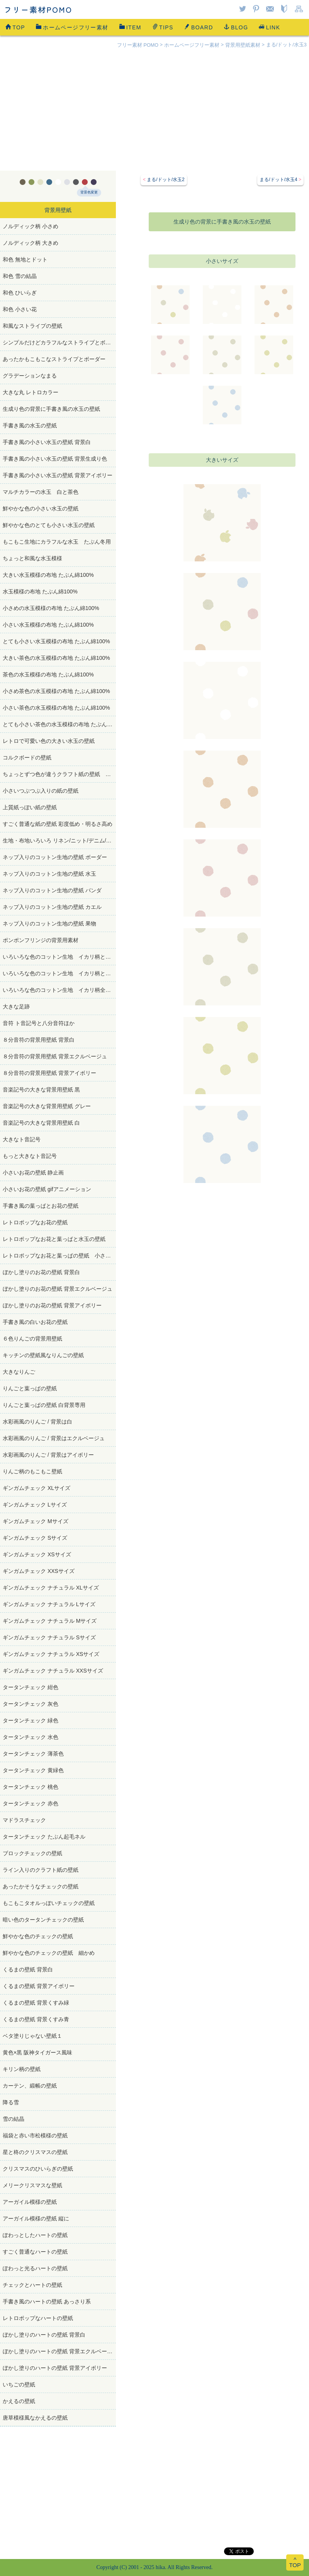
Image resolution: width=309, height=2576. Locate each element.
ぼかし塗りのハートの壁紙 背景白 (44, 2335)
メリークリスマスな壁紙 (32, 2185)
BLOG (236, 27)
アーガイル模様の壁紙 (30, 2202)
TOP (15, 27)
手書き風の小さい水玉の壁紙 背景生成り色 (55, 459)
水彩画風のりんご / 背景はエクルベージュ (54, 1438)
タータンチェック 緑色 (30, 1720)
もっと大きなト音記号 (30, 1156)
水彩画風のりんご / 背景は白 (37, 1421)
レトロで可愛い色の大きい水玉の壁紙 (49, 741)
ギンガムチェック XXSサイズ (39, 1571)
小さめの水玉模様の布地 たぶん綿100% (51, 608)
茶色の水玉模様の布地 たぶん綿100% (48, 674)
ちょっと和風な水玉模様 (32, 558)
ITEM (130, 27)
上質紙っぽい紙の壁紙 (30, 807)
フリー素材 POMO (137, 44)
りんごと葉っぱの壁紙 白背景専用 (44, 1405)
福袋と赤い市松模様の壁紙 (35, 2135)
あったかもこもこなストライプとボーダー (54, 359)
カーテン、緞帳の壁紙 (30, 2086)
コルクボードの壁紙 (27, 757)
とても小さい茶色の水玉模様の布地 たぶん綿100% (59, 724)
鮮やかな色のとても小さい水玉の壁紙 (49, 525)
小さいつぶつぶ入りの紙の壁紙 (40, 791)
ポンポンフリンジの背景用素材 (40, 940)
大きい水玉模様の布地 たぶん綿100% (48, 575)
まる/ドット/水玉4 (278, 179)
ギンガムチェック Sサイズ (35, 1538)
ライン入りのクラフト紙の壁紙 (40, 1870)
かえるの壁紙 (19, 2401)
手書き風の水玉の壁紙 (30, 425)
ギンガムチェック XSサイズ (37, 1554)
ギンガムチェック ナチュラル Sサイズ (49, 1637)
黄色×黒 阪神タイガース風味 (37, 2052)
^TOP (295, 2562)
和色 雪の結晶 (20, 276)
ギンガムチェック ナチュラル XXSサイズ (53, 1671)
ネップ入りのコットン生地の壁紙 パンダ (52, 890)
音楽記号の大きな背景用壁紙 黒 (41, 1089)
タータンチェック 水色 (30, 1737)
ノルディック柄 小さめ (30, 226)
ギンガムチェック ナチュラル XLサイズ (51, 1588)
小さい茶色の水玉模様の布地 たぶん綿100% (56, 708)
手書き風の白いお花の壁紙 (35, 1322)
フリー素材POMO (38, 9)
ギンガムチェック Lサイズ (35, 1505)
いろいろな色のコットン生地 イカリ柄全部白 (59, 990)
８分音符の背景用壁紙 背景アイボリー (49, 1073)
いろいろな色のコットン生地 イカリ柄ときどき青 (59, 973)
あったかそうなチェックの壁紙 (40, 1886)
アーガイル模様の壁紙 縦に (36, 2218)
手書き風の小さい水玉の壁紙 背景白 (47, 442)
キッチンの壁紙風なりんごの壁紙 (43, 1355)
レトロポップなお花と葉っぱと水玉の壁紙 (54, 1239)
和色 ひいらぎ (20, 293)
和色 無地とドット (25, 259)
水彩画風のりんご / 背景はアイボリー (48, 1455)
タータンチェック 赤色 (30, 1803)
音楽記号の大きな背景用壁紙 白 (41, 1123)
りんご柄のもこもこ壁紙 (32, 1471)
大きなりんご (19, 1372)
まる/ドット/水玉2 (165, 179)
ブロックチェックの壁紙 (32, 1853)
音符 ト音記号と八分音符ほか (39, 1023)
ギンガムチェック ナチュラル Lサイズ (49, 1604)
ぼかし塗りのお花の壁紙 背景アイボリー (52, 1305)
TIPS (162, 27)
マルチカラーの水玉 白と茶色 (40, 492)
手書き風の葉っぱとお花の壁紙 (40, 1206)
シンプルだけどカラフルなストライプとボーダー (59, 342)
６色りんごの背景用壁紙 (32, 1338)
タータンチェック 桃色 (30, 1787)
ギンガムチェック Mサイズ (35, 1521)
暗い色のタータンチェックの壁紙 (43, 1920)
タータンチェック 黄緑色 (33, 1770)
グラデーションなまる (30, 376)
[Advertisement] (154, 113)
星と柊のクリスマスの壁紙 (35, 2152)
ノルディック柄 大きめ (30, 243)
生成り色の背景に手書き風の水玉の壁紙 (51, 409)
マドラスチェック (24, 1820)
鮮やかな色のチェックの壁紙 (38, 1936)
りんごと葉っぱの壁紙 (30, 1388)
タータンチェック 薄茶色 (33, 1754)
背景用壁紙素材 (242, 44)
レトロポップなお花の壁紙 (35, 1222)
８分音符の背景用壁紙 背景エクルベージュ (55, 1056)
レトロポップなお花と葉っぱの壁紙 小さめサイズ (59, 1255)
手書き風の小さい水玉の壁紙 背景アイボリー (57, 475)
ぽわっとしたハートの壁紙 (35, 2235)
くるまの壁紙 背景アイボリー (39, 1986)
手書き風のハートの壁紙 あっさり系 (47, 2301)
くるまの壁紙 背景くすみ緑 (36, 2003)
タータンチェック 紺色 (30, 1687)
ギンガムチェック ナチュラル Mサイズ (50, 1621)
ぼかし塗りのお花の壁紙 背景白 (41, 1272)
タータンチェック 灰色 (30, 1704)
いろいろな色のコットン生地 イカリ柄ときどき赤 (59, 957)
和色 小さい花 (20, 309)
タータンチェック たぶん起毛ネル (44, 1837)
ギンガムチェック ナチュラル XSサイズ (51, 1654)
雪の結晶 (13, 2119)
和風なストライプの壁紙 (32, 326)
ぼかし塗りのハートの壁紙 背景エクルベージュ (59, 2351)
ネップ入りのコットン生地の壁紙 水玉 (49, 874)
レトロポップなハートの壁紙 (38, 2318)
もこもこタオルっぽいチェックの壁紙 (49, 1903)
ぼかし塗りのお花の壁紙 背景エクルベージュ (57, 1289)
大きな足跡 (16, 1006)
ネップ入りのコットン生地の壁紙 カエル (52, 907)
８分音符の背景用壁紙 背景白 (39, 1040)
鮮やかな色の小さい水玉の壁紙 (43, 508)
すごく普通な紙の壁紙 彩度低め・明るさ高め (57, 824)
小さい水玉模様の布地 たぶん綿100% (48, 625)
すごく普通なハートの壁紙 (35, 2252)
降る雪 (11, 2102)
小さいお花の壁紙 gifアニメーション (47, 1189)
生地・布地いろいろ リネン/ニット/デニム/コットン (59, 840)
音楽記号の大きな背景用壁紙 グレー (47, 1106)
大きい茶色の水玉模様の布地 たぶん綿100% (56, 658)
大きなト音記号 (22, 1139)
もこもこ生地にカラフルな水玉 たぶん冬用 (57, 542)
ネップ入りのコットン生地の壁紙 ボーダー (55, 857)
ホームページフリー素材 (72, 27)
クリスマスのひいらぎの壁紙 (38, 2169)
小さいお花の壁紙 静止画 (33, 1172)
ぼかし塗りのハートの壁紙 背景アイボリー (55, 2368)
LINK (269, 27)
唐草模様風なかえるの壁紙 (35, 2418)
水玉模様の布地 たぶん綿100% (40, 591)
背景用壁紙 (57, 210)
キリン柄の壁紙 (22, 2069)
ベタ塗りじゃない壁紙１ (32, 2036)
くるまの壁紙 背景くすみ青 (36, 2019)
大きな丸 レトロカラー (30, 392)
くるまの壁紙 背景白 (28, 1969)
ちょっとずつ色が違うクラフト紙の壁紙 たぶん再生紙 (59, 774)
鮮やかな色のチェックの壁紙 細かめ (49, 1953)
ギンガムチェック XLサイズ (36, 1488)
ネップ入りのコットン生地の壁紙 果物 (49, 923)
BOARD (198, 27)
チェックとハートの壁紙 (32, 2285)
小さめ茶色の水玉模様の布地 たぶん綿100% (56, 691)
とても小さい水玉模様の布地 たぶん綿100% (56, 641)
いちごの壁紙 (19, 2384)
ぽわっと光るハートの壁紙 (35, 2268)
